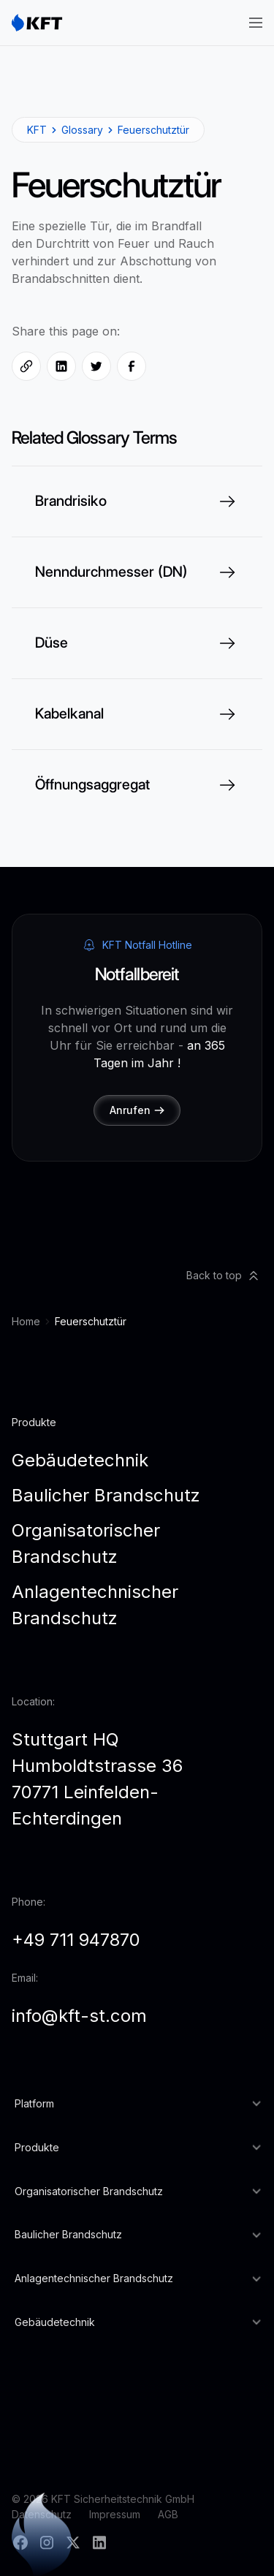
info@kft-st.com (79, 2015)
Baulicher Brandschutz (106, 1495)
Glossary (82, 130)
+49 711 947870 (76, 1939)
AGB (168, 2514)
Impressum (114, 2514)
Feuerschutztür (153, 130)
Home (26, 1321)
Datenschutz (42, 2514)
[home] (37, 22)
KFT (37, 130)
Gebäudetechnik (80, 1460)
